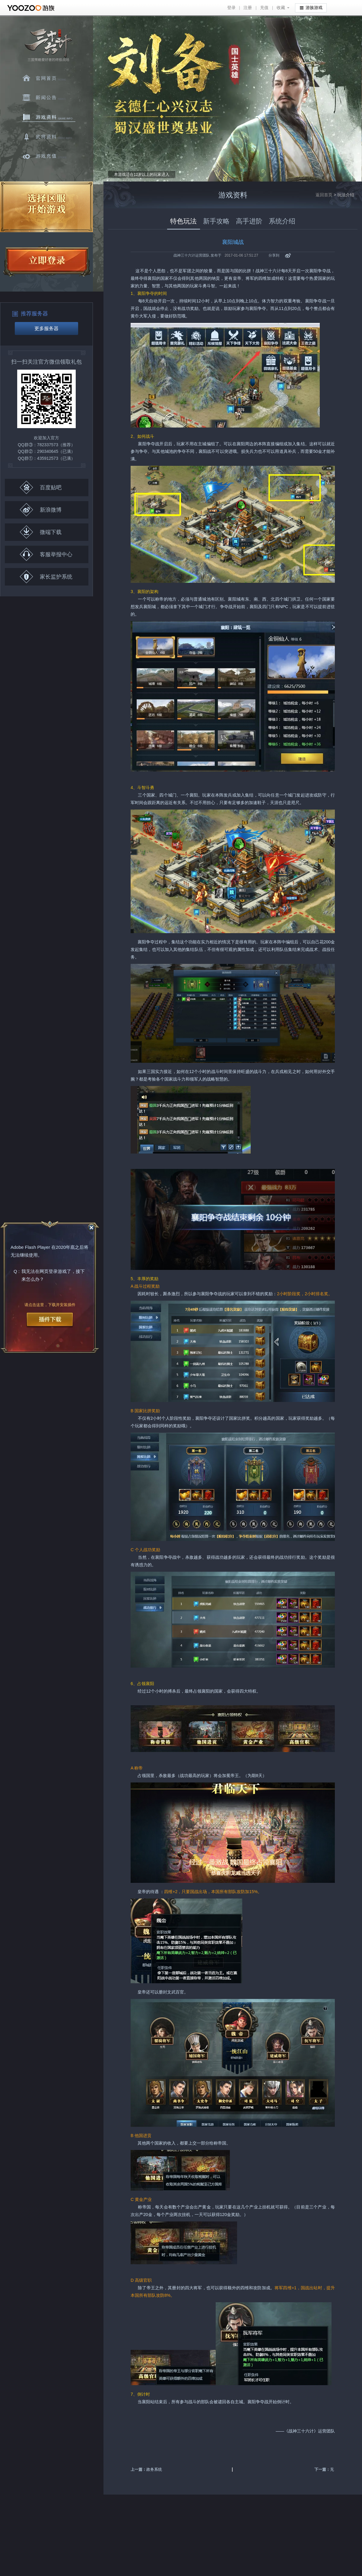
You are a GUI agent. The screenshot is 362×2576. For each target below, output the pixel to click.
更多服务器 (46, 328)
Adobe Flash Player (30, 1247)
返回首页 (324, 194)
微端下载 (41, 532)
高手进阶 (249, 221)
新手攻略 (216, 221)
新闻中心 (48, 97)
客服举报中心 (46, 554)
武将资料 (48, 136)
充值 (264, 7)
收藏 (281, 7)
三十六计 (48, 45)
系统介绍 (282, 221)
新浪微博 (41, 509)
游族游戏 (311, 7)
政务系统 (154, 2469)
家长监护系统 (46, 576)
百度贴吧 (41, 487)
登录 (231, 7)
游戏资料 (48, 117)
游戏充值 (48, 156)
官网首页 (48, 78)
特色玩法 (183, 221)
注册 (247, 7)
